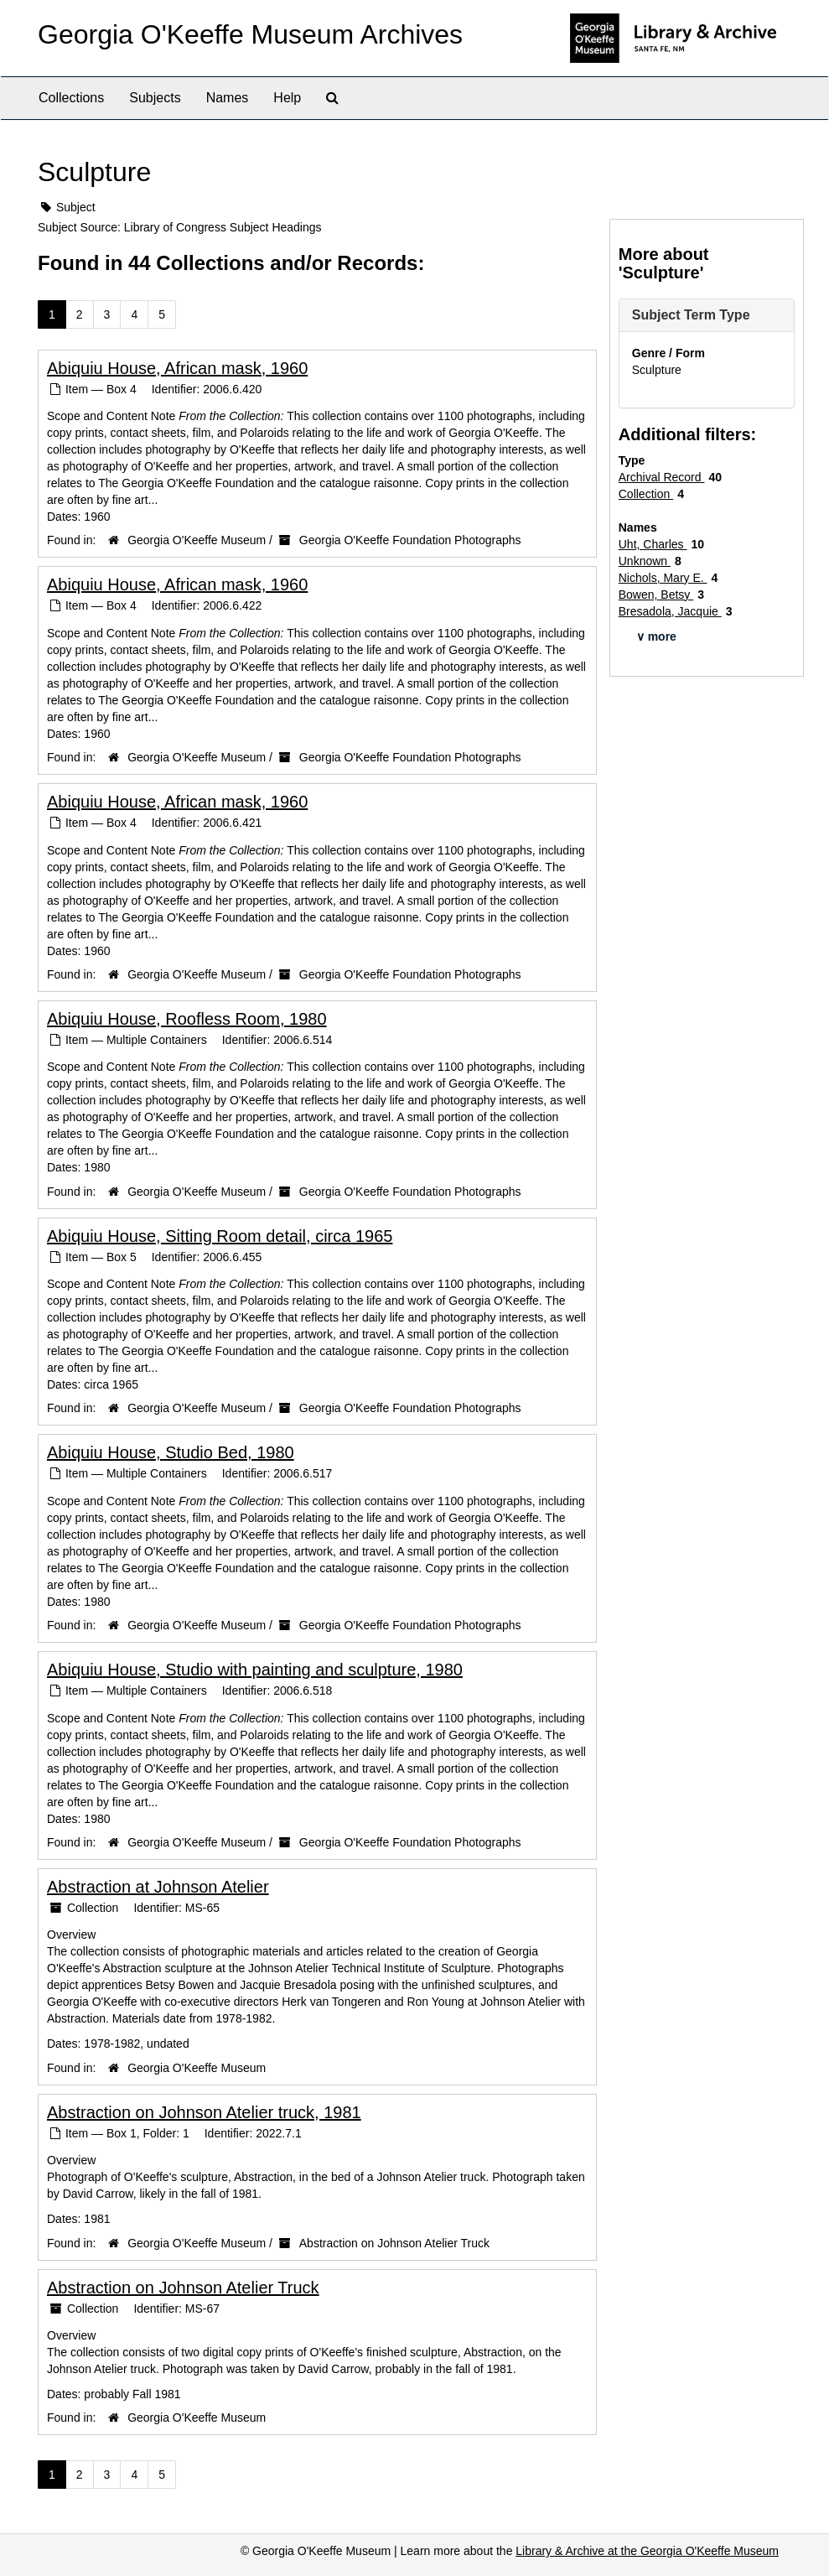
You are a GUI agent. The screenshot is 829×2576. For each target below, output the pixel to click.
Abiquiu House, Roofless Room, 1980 (187, 1019)
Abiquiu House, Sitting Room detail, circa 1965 (219, 1236)
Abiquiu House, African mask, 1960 (177, 368)
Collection (646, 494)
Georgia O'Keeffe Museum (196, 540)
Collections (71, 98)
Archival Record (662, 477)
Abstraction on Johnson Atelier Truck (394, 2243)
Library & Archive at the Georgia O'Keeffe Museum (647, 2551)
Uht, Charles (653, 544)
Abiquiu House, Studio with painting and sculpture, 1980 (255, 1669)
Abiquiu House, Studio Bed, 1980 (170, 1452)
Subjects (154, 98)
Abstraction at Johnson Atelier (158, 1886)
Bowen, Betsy (656, 594)
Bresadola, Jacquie (670, 611)
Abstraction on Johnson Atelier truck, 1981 (204, 2112)
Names (227, 98)
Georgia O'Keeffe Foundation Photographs (410, 540)
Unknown (645, 561)
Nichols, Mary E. (663, 577)
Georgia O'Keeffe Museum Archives (250, 34)
